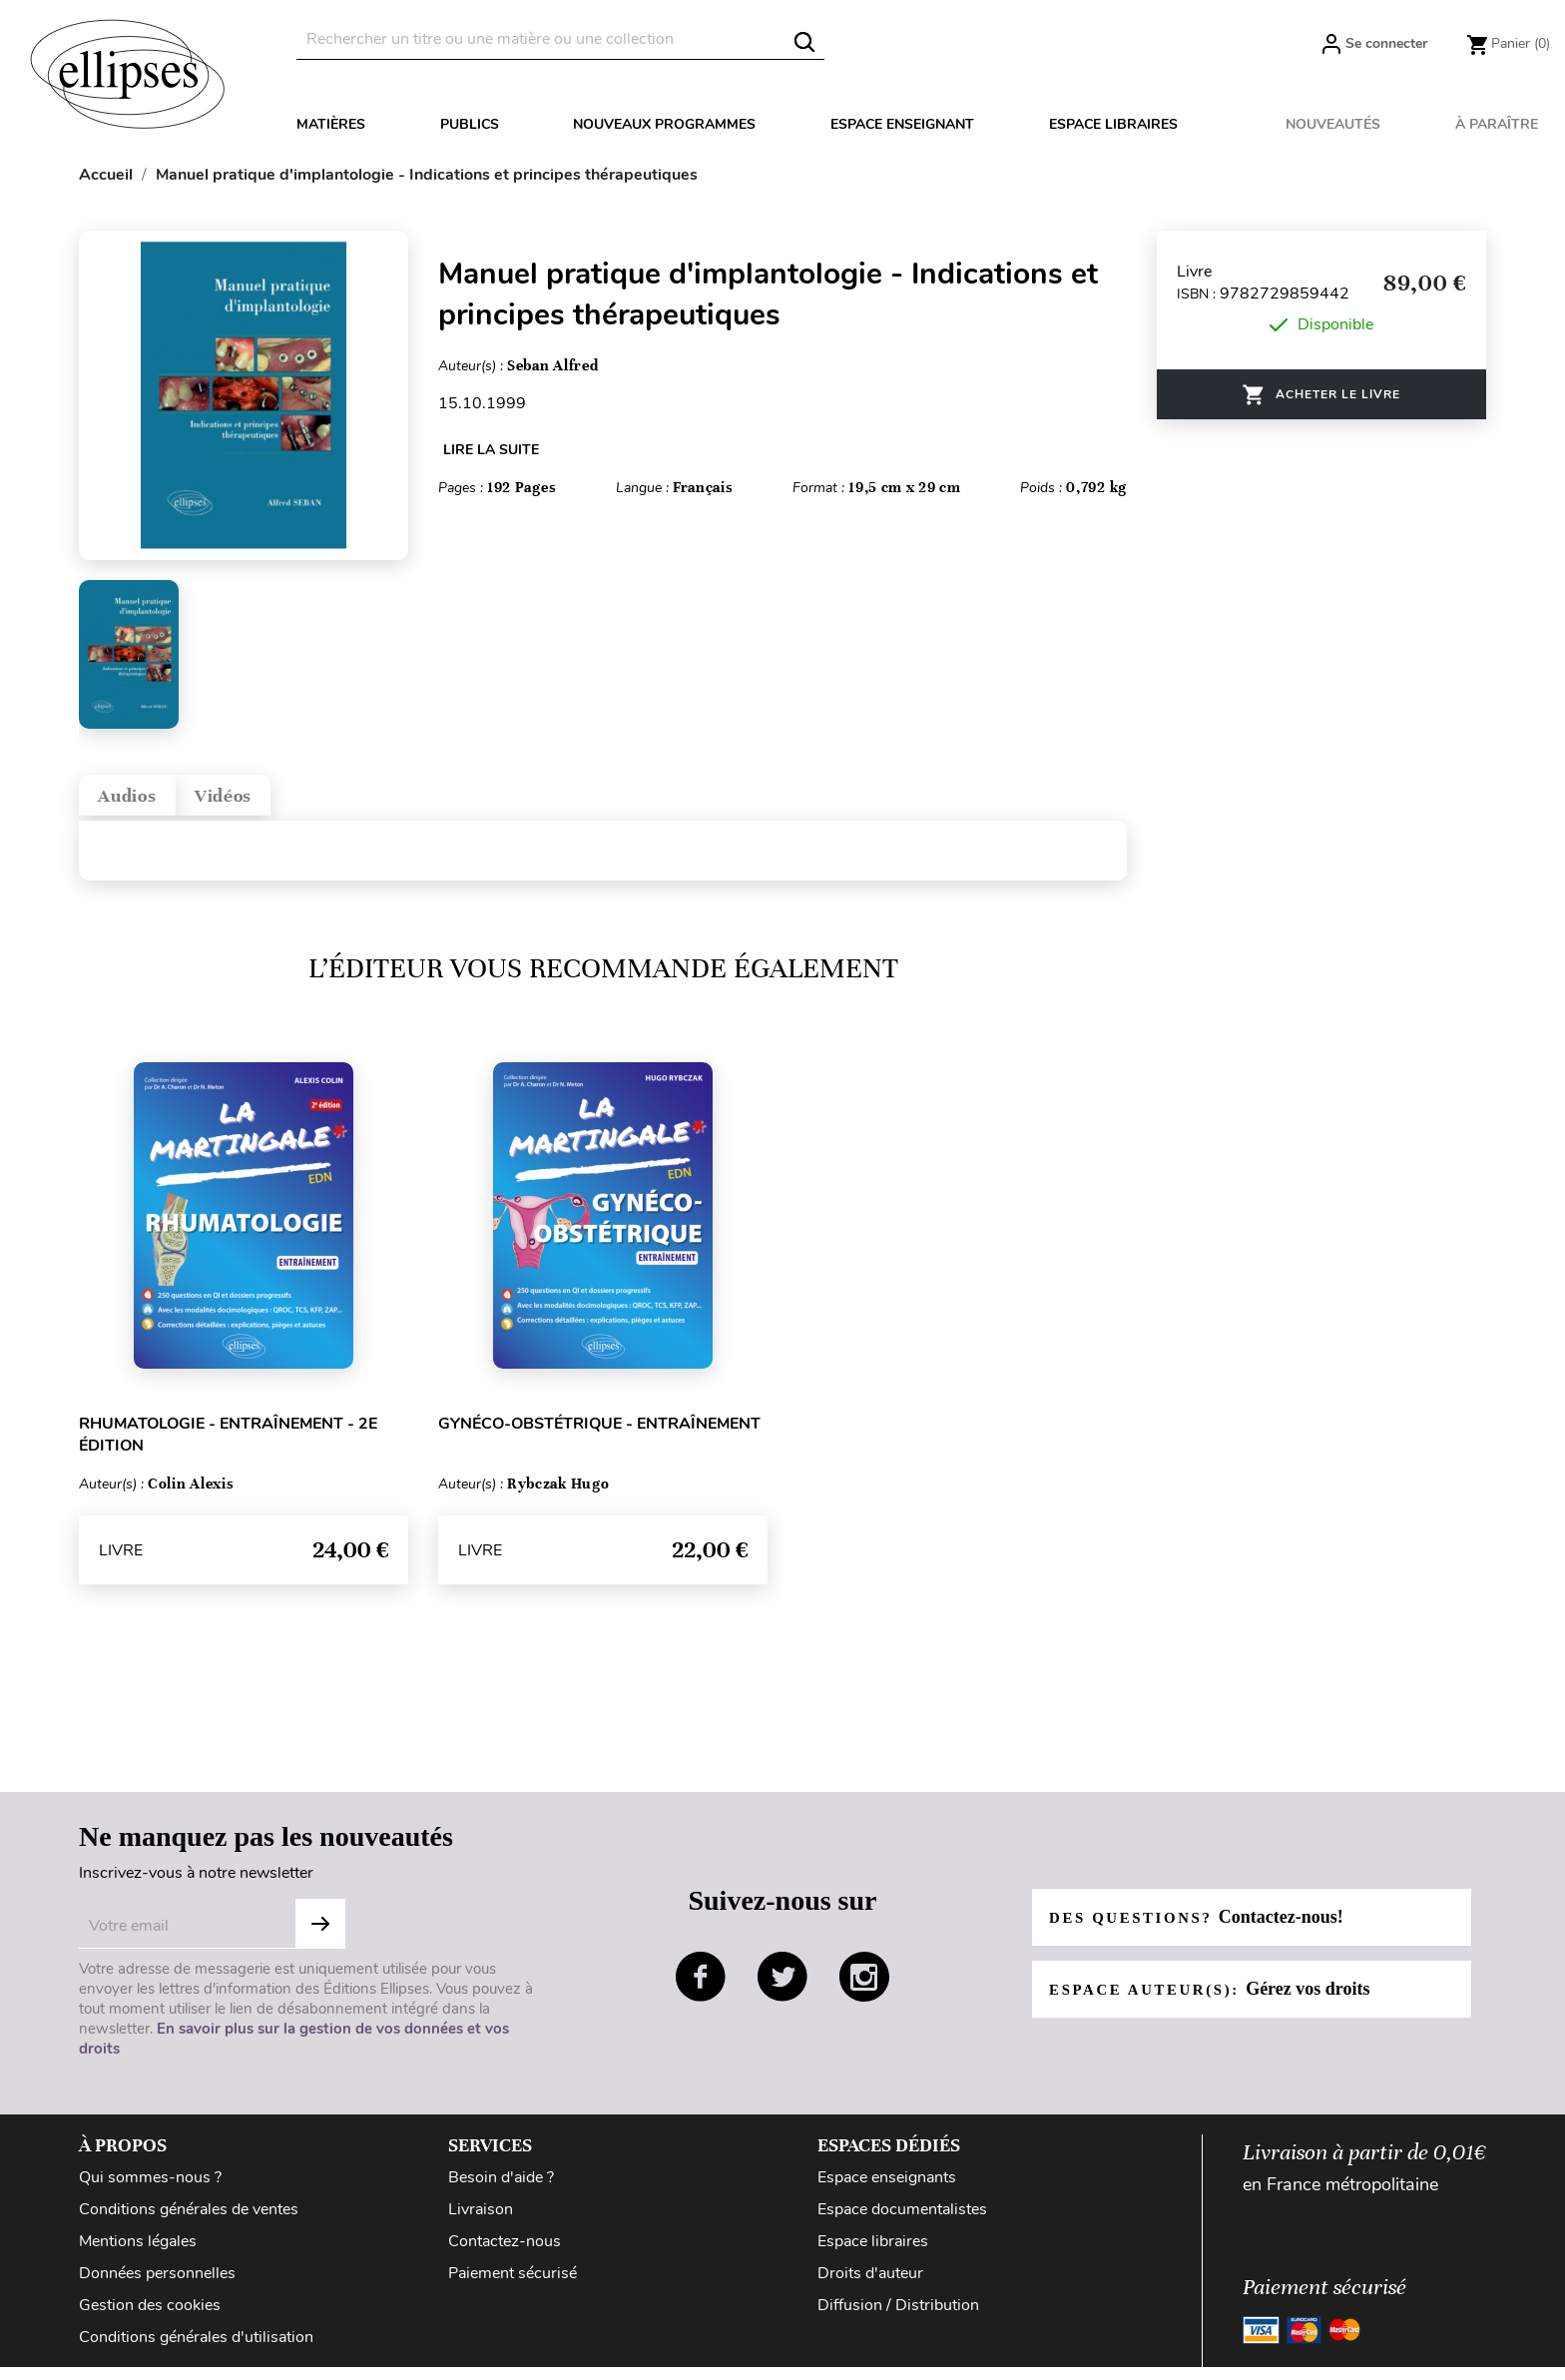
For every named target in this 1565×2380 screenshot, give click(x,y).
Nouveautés (1333, 124)
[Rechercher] (560, 39)
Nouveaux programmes (664, 124)
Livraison (480, 2222)
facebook (701, 1990)
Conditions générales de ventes (188, 2222)
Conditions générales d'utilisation (196, 2350)
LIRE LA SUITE (491, 449)
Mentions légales (138, 2254)
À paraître (1496, 124)
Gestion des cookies (150, 2318)
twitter (782, 1990)
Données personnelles (157, 2286)
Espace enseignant (902, 124)
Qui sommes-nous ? (150, 2190)
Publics (469, 124)
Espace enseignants (886, 2190)
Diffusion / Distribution (898, 2318)
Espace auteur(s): (1218, 2002)
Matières (330, 124)
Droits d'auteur (870, 2286)
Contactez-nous (504, 2254)
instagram (864, 1990)
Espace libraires (1113, 124)
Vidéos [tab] (264, 802)
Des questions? (1204, 1930)
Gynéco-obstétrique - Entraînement (599, 1437)
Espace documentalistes (902, 2222)
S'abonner (320, 1937)
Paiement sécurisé (512, 2286)
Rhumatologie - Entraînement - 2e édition (228, 1448)
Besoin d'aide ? (501, 2190)
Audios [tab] (141, 802)
